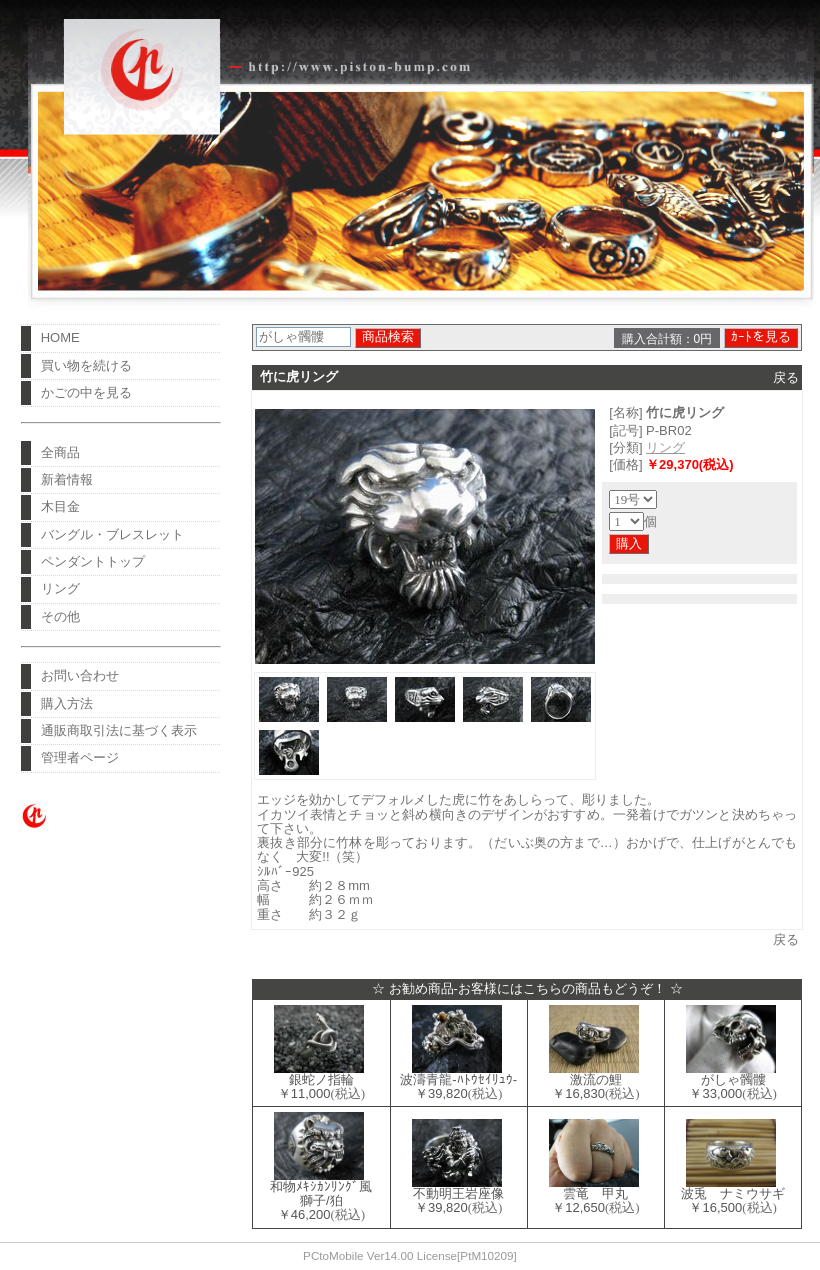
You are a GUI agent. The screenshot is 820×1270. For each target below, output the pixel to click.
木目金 (60, 506)
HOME (60, 337)
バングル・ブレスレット (112, 534)
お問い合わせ (80, 675)
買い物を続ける (86, 365)
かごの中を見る (86, 392)
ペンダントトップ (93, 561)
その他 (60, 616)
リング (60, 588)
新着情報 (67, 479)
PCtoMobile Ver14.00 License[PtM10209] (410, 1255)
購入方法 (67, 703)
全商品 (60, 452)
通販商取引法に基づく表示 (119, 730)
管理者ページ (80, 757)
